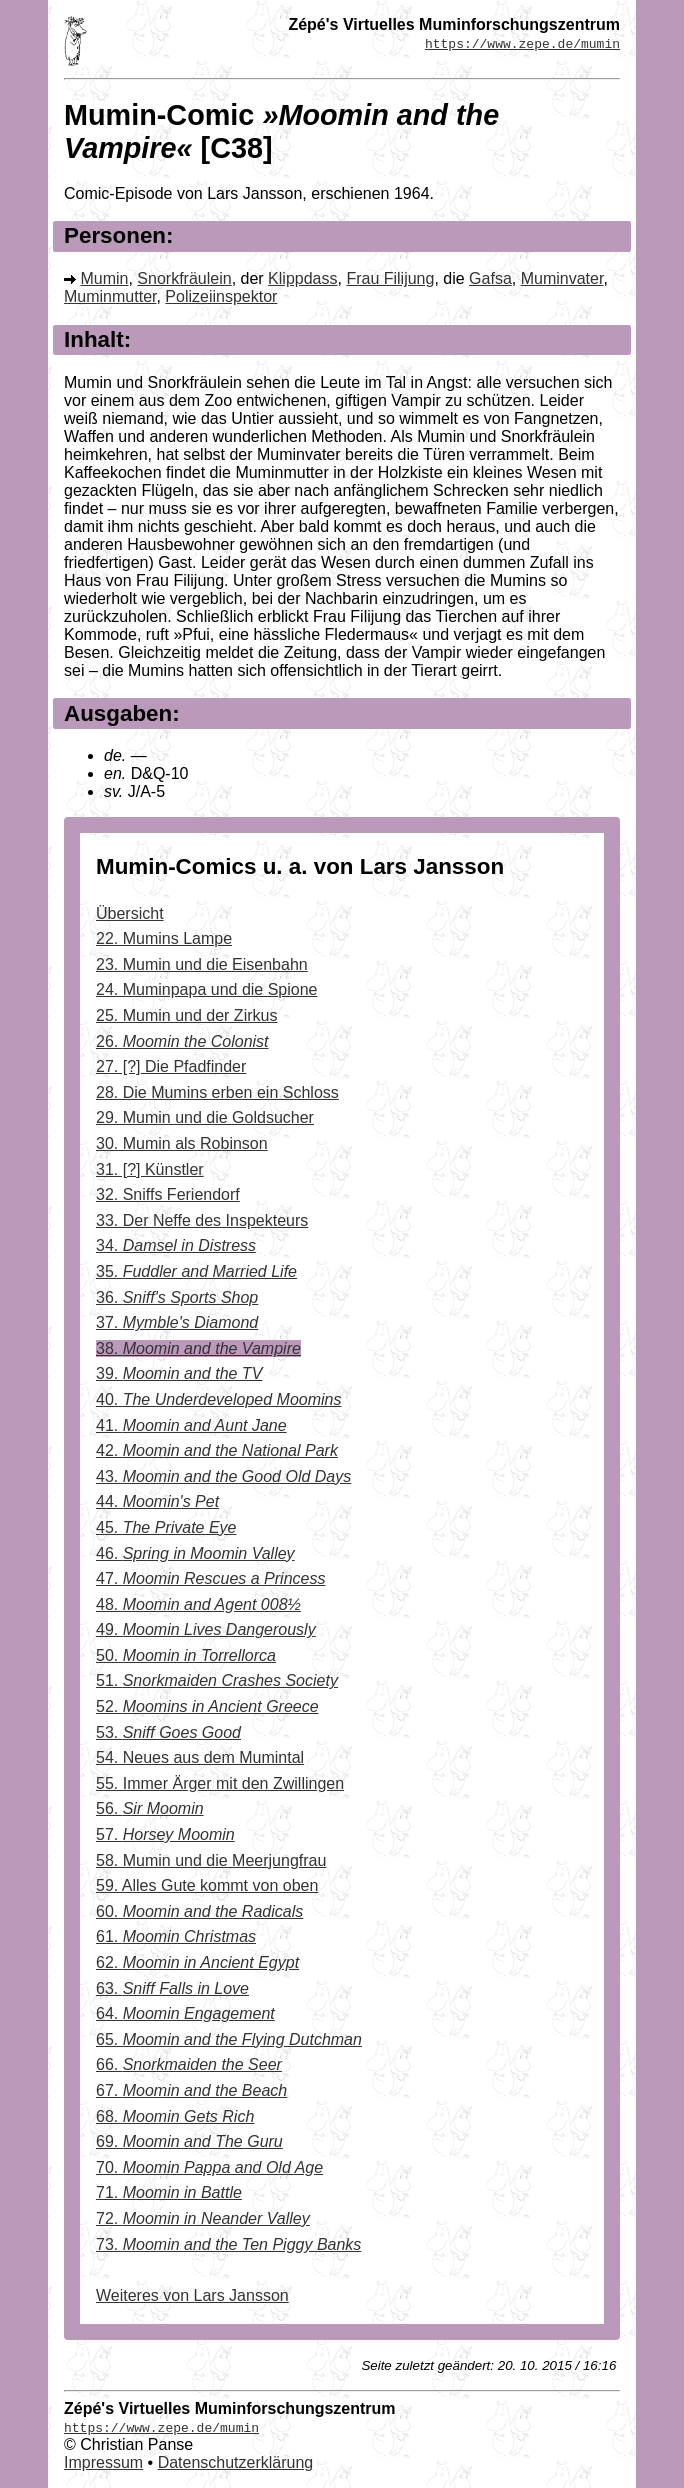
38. (198, 1348)
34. (176, 1245)
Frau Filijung (390, 278)
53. (168, 1732)
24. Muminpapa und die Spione (207, 989)
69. (189, 2141)
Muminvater (562, 278)
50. (186, 1655)
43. (223, 1476)
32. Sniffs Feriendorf (168, 1194)
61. (176, 1936)
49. (206, 1629)
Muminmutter (110, 296)
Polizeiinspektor (221, 296)
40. (218, 1399)
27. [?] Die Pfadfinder (171, 1066)
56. (150, 1808)
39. (179, 1373)
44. (157, 1501)
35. (196, 1271)
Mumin (104, 278)
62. (197, 1962)
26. (182, 1041)
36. (177, 1297)
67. (191, 2090)
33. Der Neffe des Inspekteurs (202, 1220)
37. (177, 1322)
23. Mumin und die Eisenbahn (202, 964)
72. (203, 2218)
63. (172, 1988)
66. (189, 2064)
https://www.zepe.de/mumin (522, 43)
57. (165, 1834)
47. (210, 1578)
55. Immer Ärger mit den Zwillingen (220, 1783)
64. (185, 2013)
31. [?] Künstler (150, 1169)
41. (191, 1425)
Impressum (103, 2462)
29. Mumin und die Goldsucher (205, 1117)
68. (175, 2116)
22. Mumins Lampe (164, 938)
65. (229, 2039)
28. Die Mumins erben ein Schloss (217, 1092)
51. (217, 1680)
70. (209, 2167)
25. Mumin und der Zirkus (186, 1015)
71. (169, 2192)
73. (228, 2244)
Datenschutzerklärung (236, 2462)
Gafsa (490, 278)
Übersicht (130, 913)
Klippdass (302, 278)
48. (198, 1604)
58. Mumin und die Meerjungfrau (211, 1860)
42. (217, 1450)
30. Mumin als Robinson (182, 1143)
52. (207, 1706)
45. (166, 1527)
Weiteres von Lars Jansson (192, 2295)
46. (195, 1553)
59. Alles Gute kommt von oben (207, 1885)
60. (199, 1911)
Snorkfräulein (184, 278)
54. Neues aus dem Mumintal (200, 1757)
